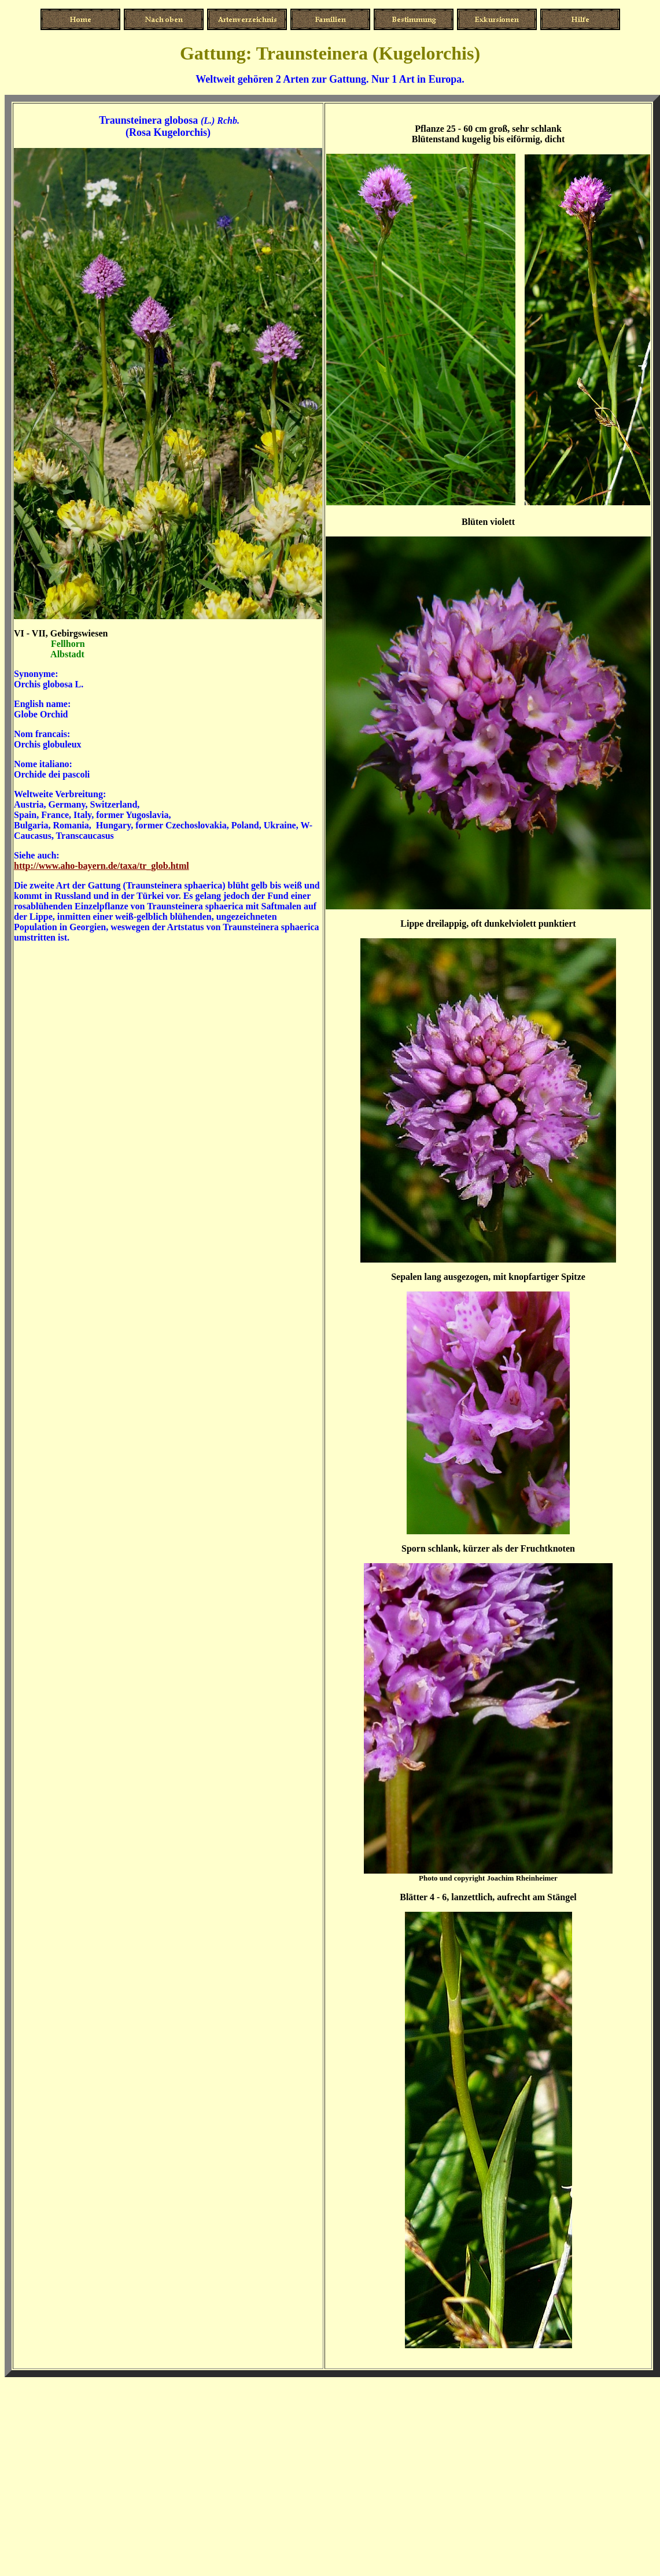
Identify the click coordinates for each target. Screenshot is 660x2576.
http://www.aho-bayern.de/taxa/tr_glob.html (101, 866)
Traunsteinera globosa (148, 120)
